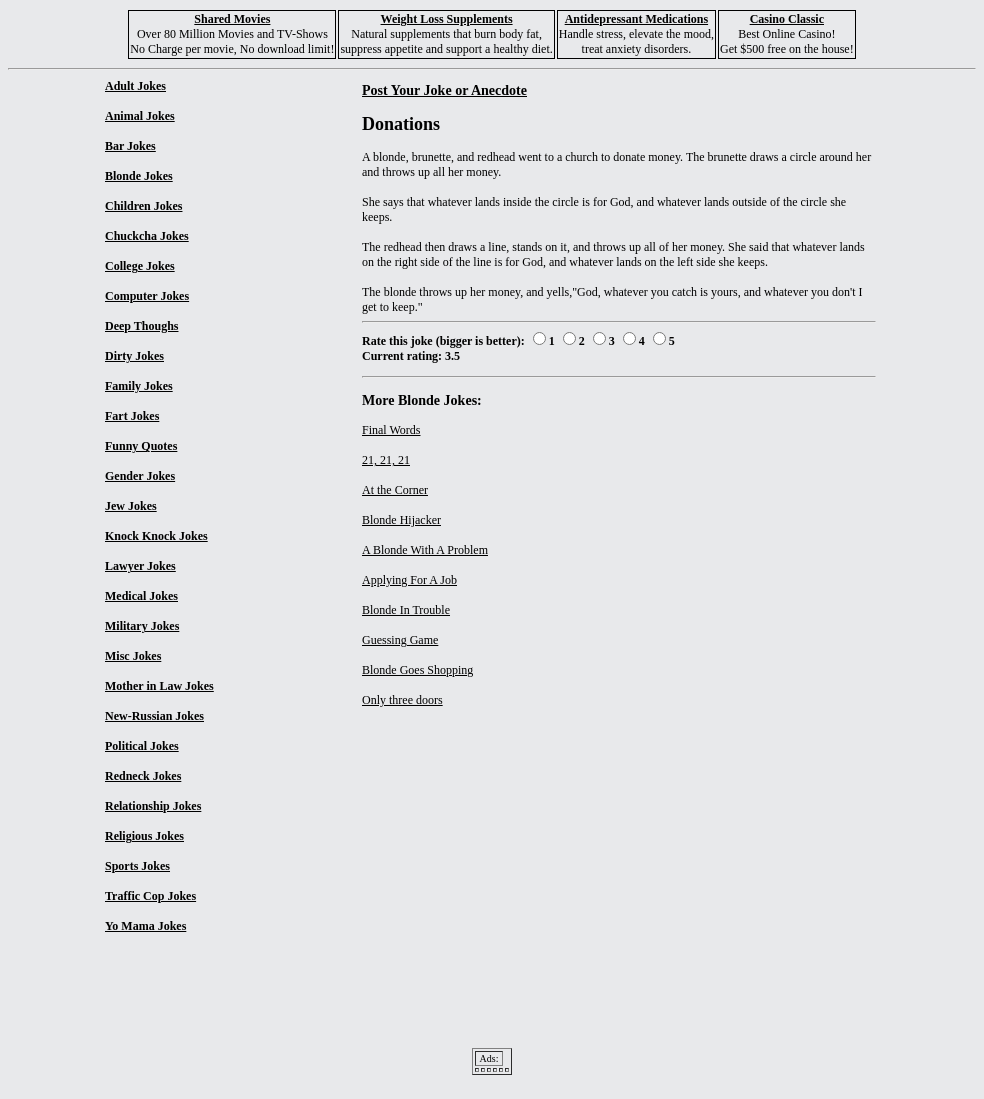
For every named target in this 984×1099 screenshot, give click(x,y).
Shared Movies (232, 19)
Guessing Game (400, 640)
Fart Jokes (132, 416)
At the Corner (395, 490)
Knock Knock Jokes (156, 536)
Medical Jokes (141, 596)
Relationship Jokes (153, 806)
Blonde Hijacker (401, 520)
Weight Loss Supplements (447, 19)
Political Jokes (142, 746)
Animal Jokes (140, 116)
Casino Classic (787, 19)
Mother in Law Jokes (159, 686)
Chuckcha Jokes (147, 236)
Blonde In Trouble (406, 610)
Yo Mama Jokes (145, 926)
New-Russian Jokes (154, 716)
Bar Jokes (130, 146)
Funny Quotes (141, 446)
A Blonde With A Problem (425, 550)
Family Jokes (139, 386)
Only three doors (402, 700)
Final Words (391, 430)
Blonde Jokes (139, 176)
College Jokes (140, 266)
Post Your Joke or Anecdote (444, 90)
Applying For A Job (409, 580)
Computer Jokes (147, 296)
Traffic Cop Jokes (150, 896)
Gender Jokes (140, 476)
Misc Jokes (133, 656)
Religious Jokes (144, 836)
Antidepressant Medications (636, 19)
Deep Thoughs (141, 326)
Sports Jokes (137, 866)
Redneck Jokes (143, 776)
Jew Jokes (131, 506)
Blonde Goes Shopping (417, 670)
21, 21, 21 (386, 460)
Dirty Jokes (134, 356)
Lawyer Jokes (140, 566)
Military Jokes (142, 626)
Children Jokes (143, 206)
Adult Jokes (135, 86)
